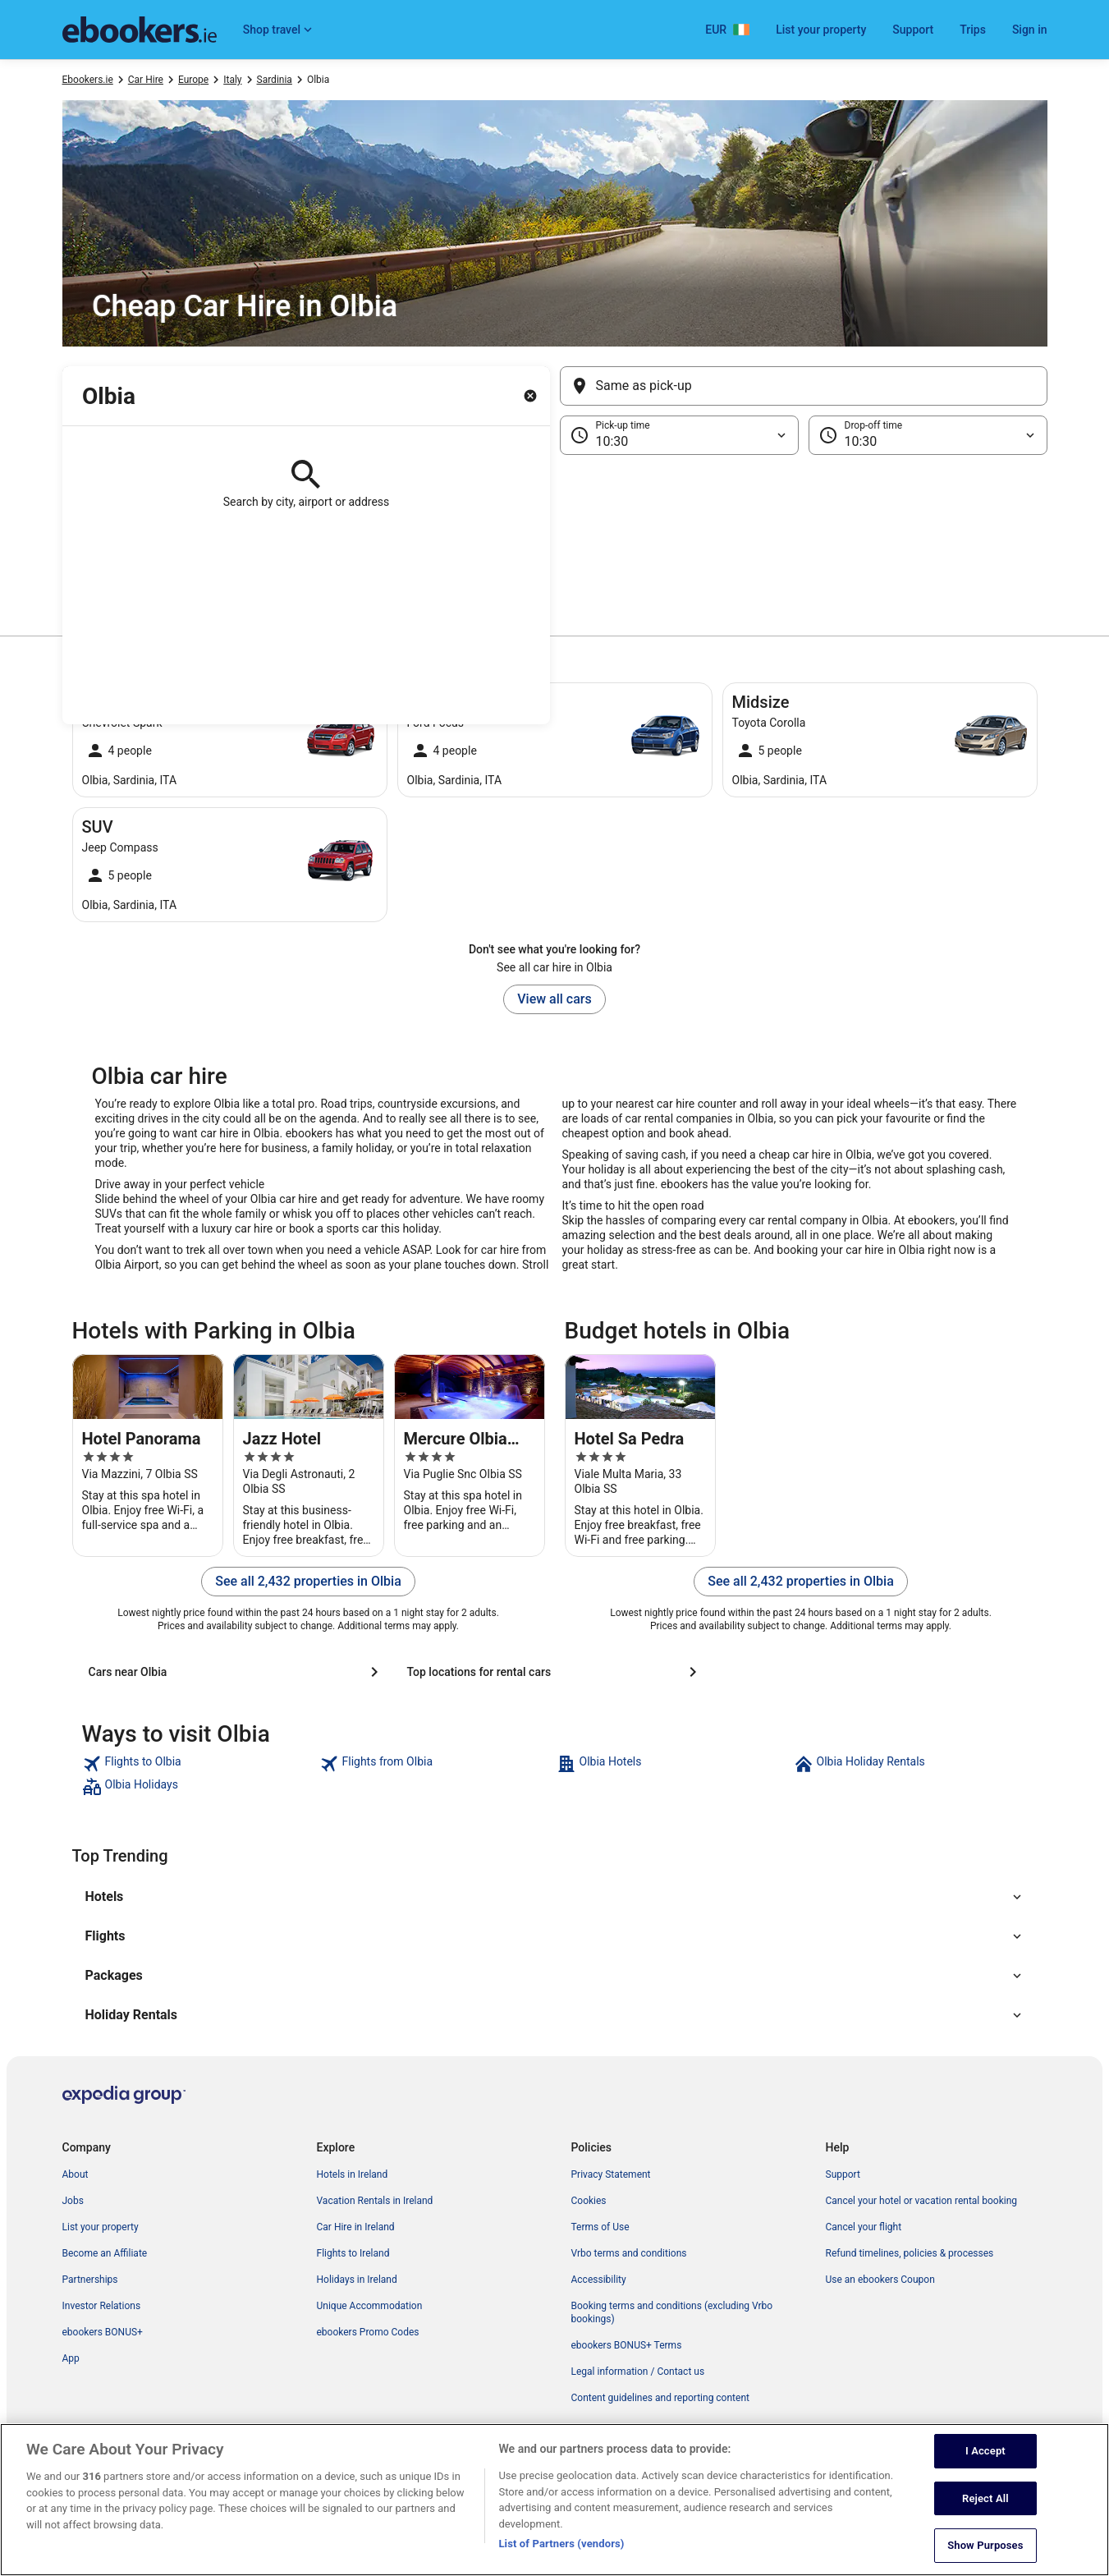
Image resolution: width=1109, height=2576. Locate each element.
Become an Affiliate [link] (105, 2253)
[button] (554, 537)
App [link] (71, 2358)
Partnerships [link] (90, 2279)
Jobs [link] (73, 2200)
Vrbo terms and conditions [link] (629, 2253)
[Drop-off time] (928, 435)
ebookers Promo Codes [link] (368, 2332)
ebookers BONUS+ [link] (102, 2332)
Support (912, 29)
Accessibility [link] (598, 2279)
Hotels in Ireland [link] (352, 2174)
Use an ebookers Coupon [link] (880, 2279)
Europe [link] (193, 79)
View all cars (554, 999)
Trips (973, 29)
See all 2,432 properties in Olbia (308, 1581)
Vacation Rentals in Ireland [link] (375, 2200)
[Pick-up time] (679, 435)
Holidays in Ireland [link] (357, 2279)
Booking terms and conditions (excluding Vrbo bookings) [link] (672, 2312)
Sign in (1029, 29)
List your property (821, 29)
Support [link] (843, 2174)
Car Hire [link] (145, 79)
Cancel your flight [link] (864, 2227)
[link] (199, 1764)
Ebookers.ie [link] (87, 79)
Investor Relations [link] (101, 2306)
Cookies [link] (589, 2200)
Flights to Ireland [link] (353, 2253)
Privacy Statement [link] (611, 2174)
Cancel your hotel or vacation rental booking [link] (922, 2200)
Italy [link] (232, 79)
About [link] (75, 2174)
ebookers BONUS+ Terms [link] (626, 2345)
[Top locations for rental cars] (555, 1672)
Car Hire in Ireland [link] (356, 2227)
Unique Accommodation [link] (370, 2306)
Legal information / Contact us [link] (638, 2371)
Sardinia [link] (274, 79)
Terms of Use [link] (600, 2227)
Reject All (985, 2528)
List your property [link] (100, 2227)
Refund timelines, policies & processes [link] (910, 2253)
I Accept (985, 2481)
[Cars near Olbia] (236, 1672)
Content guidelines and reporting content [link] (660, 2398)
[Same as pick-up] (803, 386)
